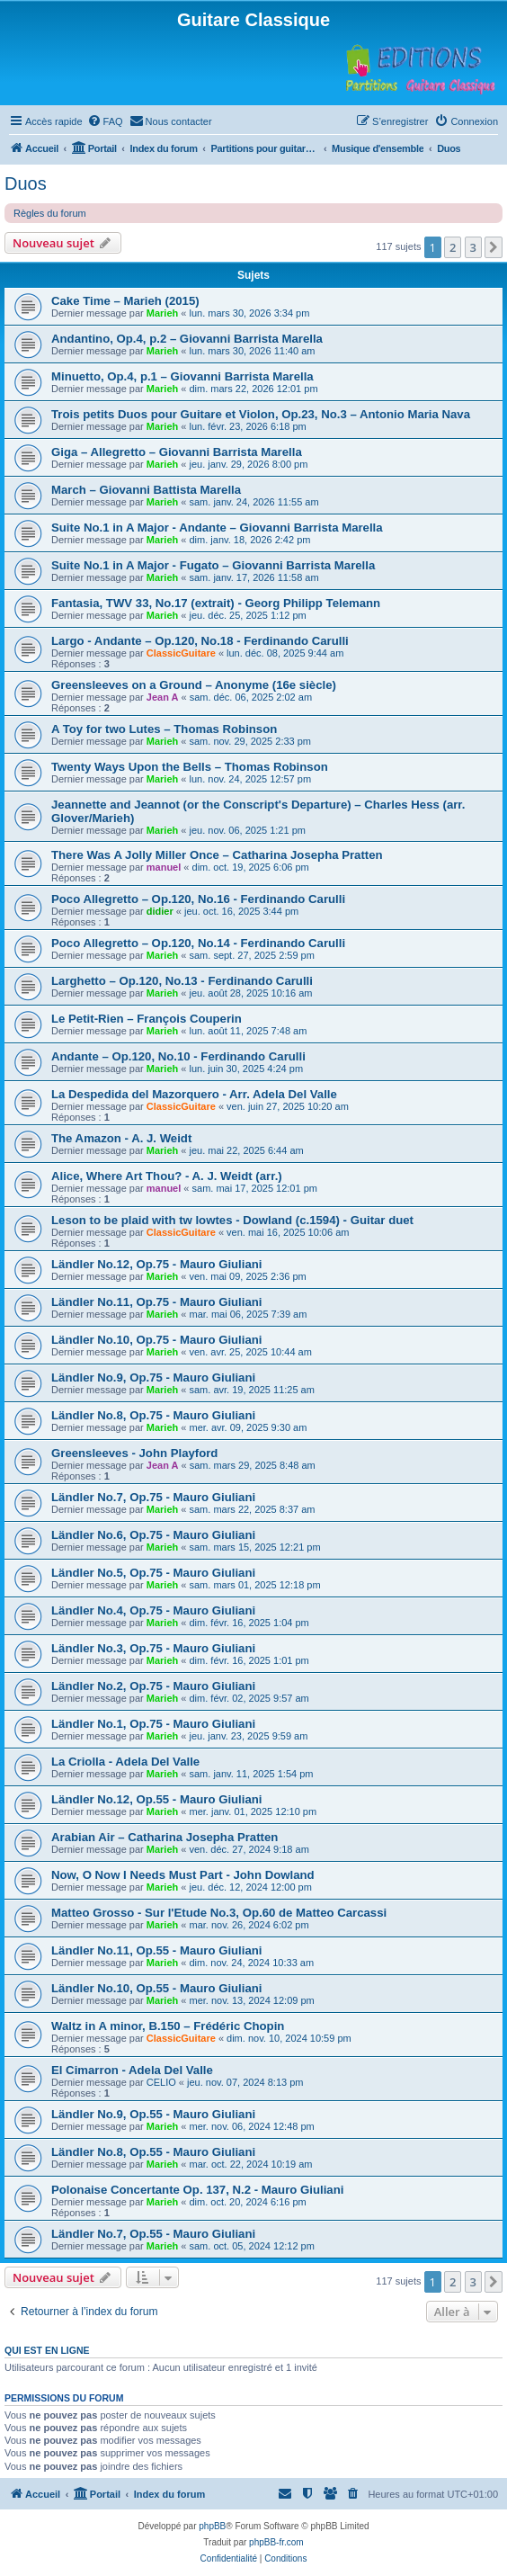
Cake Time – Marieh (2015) (125, 301)
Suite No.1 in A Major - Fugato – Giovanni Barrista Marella (213, 565)
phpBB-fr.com (276, 2542)
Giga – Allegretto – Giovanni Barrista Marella (176, 452)
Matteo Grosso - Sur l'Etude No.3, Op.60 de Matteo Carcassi (219, 1912)
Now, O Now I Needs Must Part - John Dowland (183, 1875)
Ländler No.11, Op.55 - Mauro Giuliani (156, 1950)
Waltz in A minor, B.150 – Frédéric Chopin (167, 2026)
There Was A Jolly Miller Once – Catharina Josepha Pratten (217, 855)
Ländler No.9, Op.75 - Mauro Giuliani (153, 1377)
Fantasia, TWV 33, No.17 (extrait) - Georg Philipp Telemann (215, 603)
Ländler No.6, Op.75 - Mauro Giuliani (153, 1535)
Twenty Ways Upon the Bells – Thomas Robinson (189, 767)
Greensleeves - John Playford (134, 1453)
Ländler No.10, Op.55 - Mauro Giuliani (156, 1988)
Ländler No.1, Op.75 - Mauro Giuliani (153, 1724)
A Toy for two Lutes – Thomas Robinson (164, 729)
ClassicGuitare (181, 653)
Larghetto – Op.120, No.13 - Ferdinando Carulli (182, 981)
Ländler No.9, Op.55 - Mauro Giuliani (153, 2114)
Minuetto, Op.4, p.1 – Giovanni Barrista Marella (182, 376)
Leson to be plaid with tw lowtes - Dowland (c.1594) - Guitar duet (232, 1220)
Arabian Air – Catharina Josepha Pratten (164, 1837)
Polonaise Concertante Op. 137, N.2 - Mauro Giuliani (197, 2189)
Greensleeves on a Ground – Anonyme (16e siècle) (193, 685)
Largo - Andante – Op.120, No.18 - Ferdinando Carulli (200, 641)
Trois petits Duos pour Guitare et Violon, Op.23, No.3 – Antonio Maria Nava (260, 414)
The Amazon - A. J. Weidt (121, 1138)
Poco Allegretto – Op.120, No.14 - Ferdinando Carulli (198, 943)
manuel (164, 867)
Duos (25, 183)
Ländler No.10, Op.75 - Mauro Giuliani (156, 1339)
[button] (494, 247)
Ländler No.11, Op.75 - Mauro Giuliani (156, 1302)
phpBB (212, 2526)
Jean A (163, 697)
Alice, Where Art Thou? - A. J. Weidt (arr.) (166, 1176)
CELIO (161, 2082)
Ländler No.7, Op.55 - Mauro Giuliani (153, 2234)
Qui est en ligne (47, 2350)
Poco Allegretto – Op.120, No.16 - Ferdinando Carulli (198, 899)
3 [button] (473, 247)
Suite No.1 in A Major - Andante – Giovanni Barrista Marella (217, 527)
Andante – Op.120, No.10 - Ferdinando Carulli (178, 1056)
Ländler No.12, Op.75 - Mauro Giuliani (156, 1264)
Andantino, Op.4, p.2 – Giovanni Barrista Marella (187, 338)
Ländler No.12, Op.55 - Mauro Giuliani (156, 1799)
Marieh (162, 313)
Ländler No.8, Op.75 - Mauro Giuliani (153, 1415)
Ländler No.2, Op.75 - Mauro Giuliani (153, 1686)
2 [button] (452, 247)
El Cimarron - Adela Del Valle (132, 2070)
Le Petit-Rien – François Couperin (146, 1018)
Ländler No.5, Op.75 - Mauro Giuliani (153, 1572)
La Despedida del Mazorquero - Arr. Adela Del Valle (194, 1094)
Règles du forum (49, 213)
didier (160, 911)
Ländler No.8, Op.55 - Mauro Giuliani (153, 2152)
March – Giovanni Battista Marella (146, 489)
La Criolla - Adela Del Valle (125, 1761)
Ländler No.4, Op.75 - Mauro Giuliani (153, 1610)
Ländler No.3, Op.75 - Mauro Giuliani (153, 1648)
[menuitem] (105, 121)
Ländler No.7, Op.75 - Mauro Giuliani (153, 1497)
